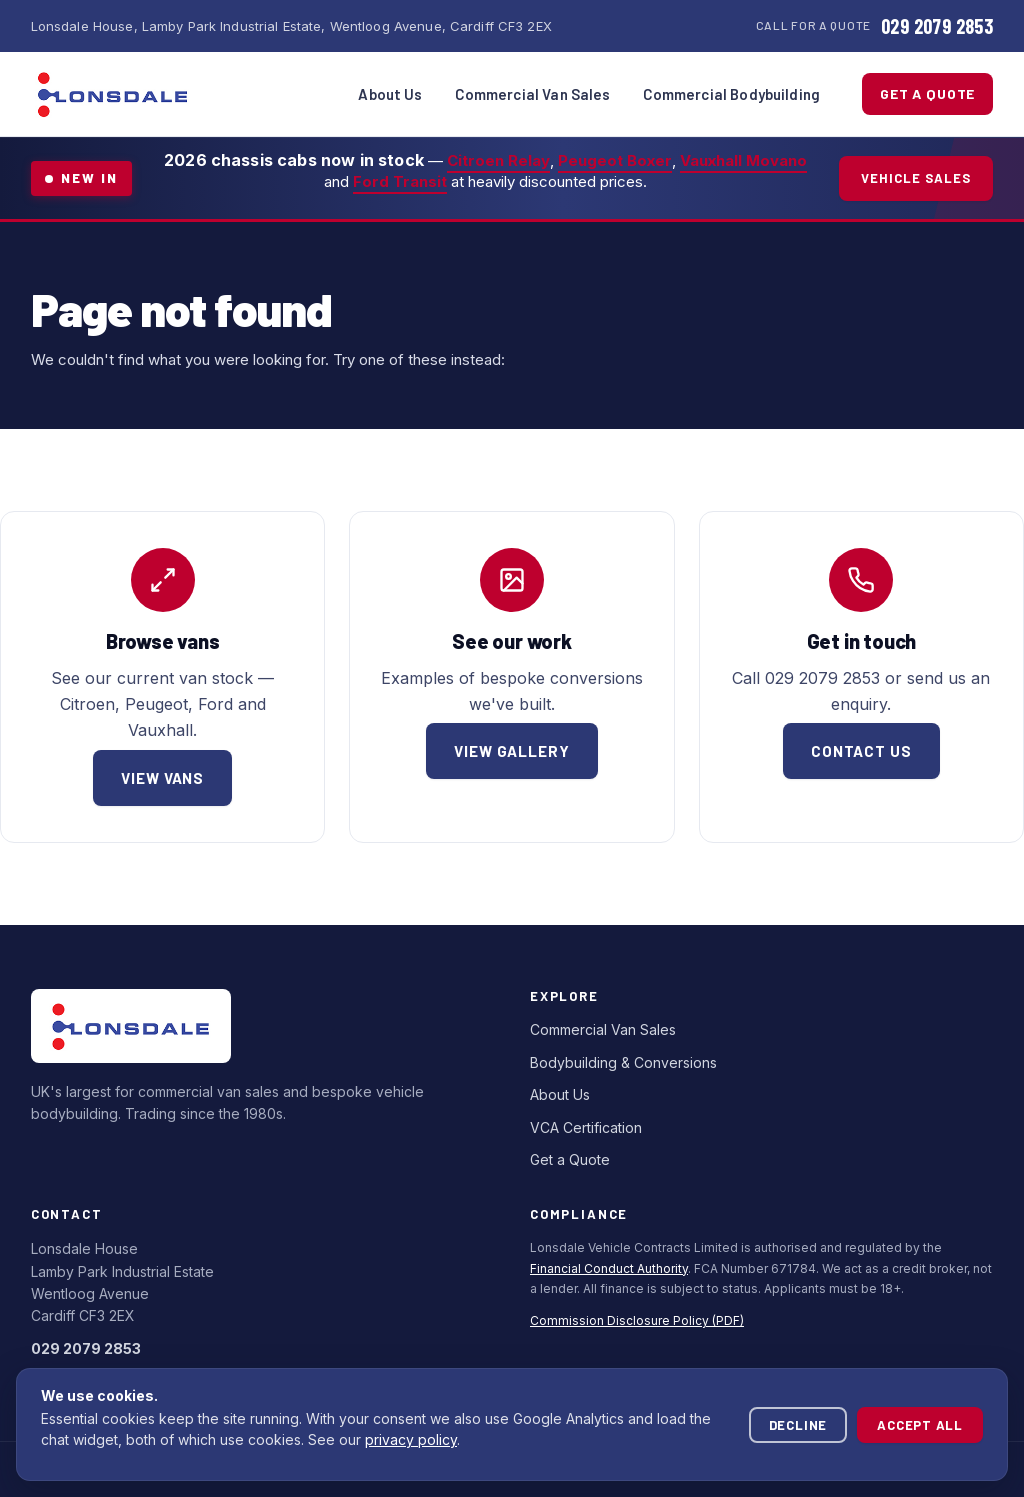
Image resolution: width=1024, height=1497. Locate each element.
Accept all (920, 1425)
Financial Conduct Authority (609, 1268)
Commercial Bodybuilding (731, 94)
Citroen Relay (498, 160)
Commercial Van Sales (533, 94)
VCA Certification (586, 1127)
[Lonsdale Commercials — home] (113, 94)
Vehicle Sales (916, 178)
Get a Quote (927, 93)
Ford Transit (400, 181)
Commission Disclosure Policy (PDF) (637, 1320)
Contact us (861, 751)
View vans (162, 778)
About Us (390, 94)
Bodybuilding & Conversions (623, 1062)
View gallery (512, 751)
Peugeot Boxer (615, 160)
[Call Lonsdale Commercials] (875, 26)
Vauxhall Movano (743, 160)
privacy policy (411, 1439)
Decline (798, 1425)
